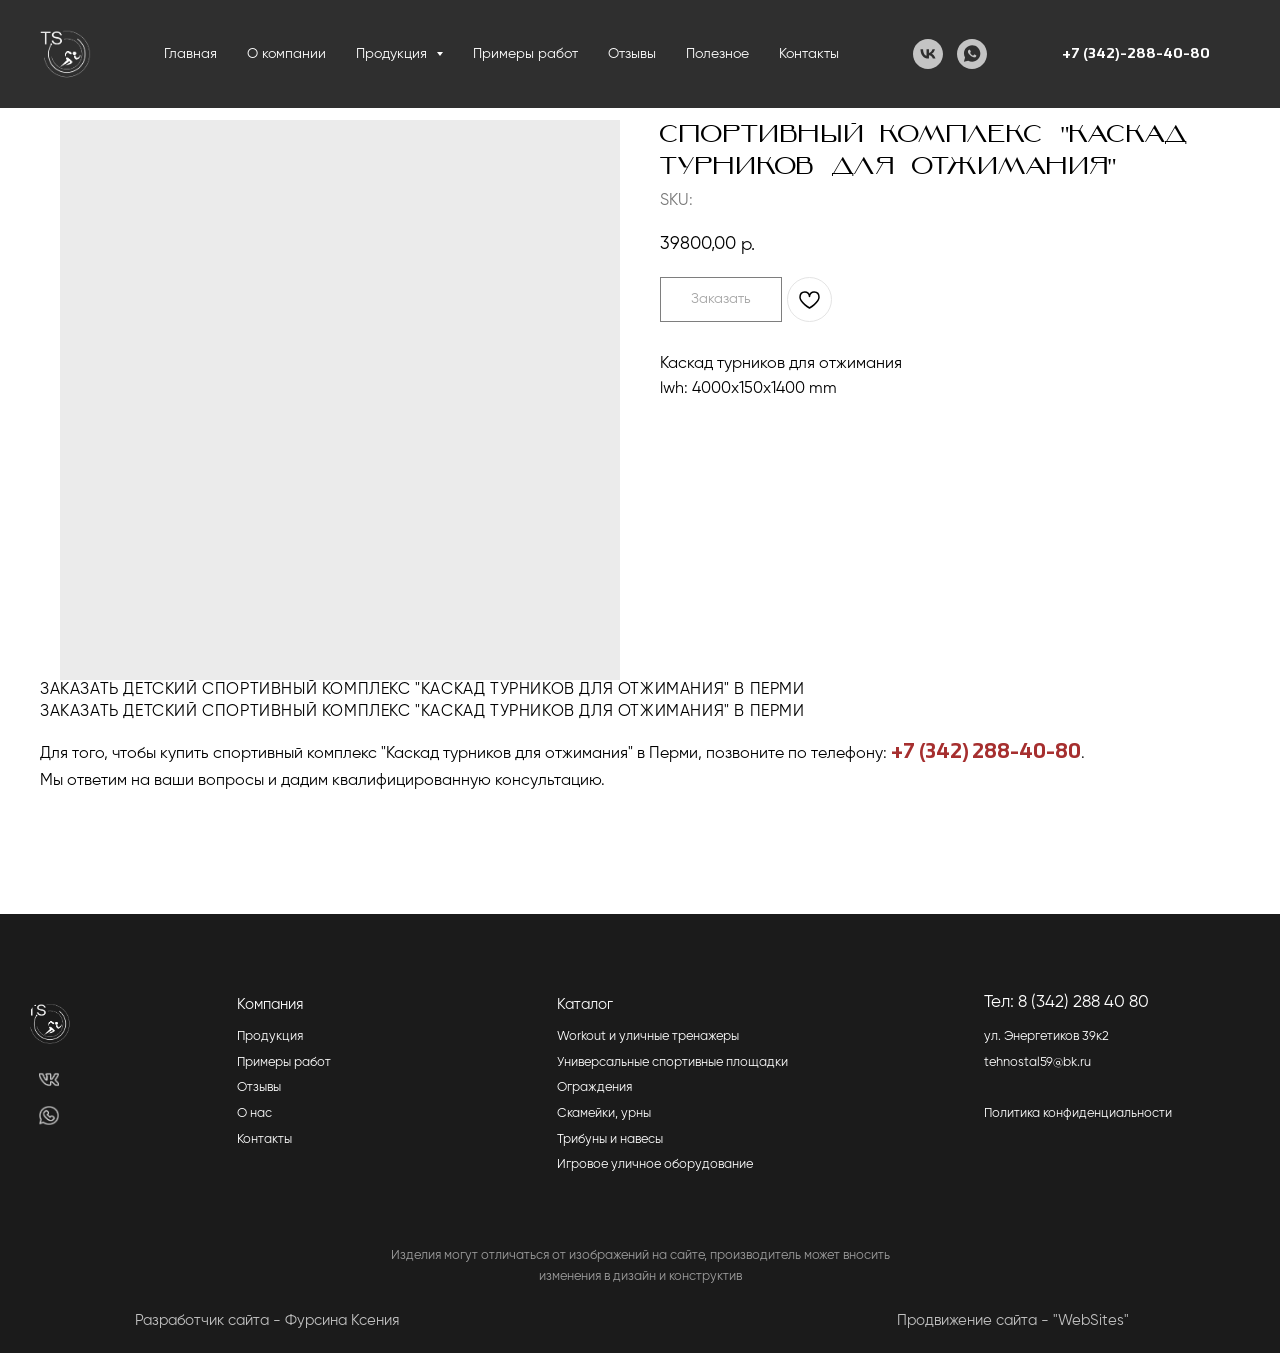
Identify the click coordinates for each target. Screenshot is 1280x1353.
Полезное (717, 54)
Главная (190, 54)
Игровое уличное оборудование (655, 1164)
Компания (270, 1004)
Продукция (270, 1036)
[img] (48, 1079)
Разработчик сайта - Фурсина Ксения (267, 1320)
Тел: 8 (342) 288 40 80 (1066, 1002)
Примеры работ (525, 54)
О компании (286, 54)
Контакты (809, 54)
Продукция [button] (393, 54)
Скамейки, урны (604, 1113)
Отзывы (632, 54)
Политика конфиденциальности (1078, 1113)
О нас (254, 1113)
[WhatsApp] (972, 54)
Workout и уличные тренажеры (648, 1036)
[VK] (928, 54)
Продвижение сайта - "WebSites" (1013, 1320)
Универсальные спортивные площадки (672, 1062)
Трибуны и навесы (610, 1139)
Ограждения (594, 1087)
